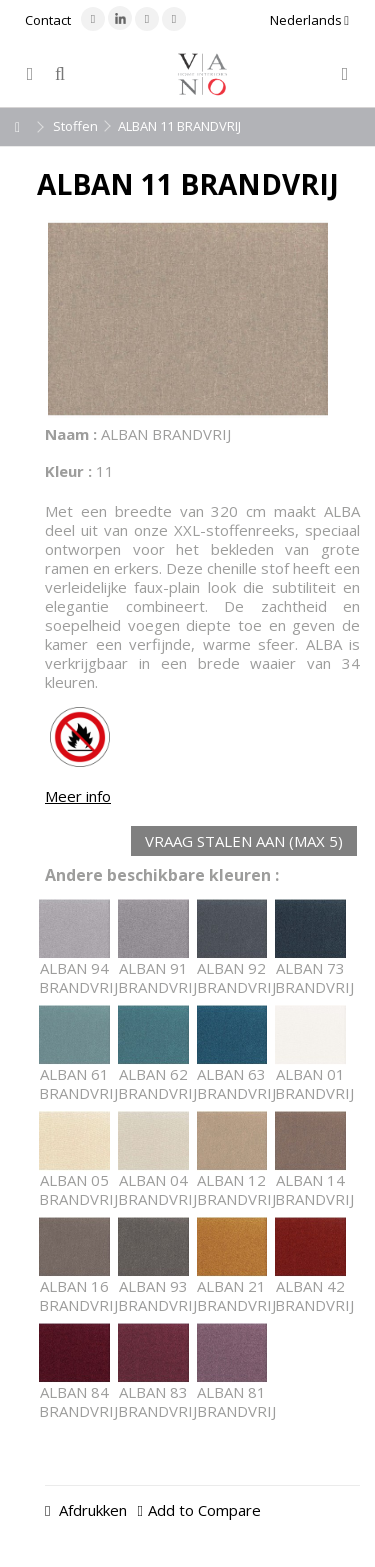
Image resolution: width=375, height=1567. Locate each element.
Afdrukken (91, 1510)
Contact (48, 20)
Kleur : (68, 471)
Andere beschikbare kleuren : (162, 875)
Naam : (71, 434)
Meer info (78, 796)
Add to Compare (204, 1510)
